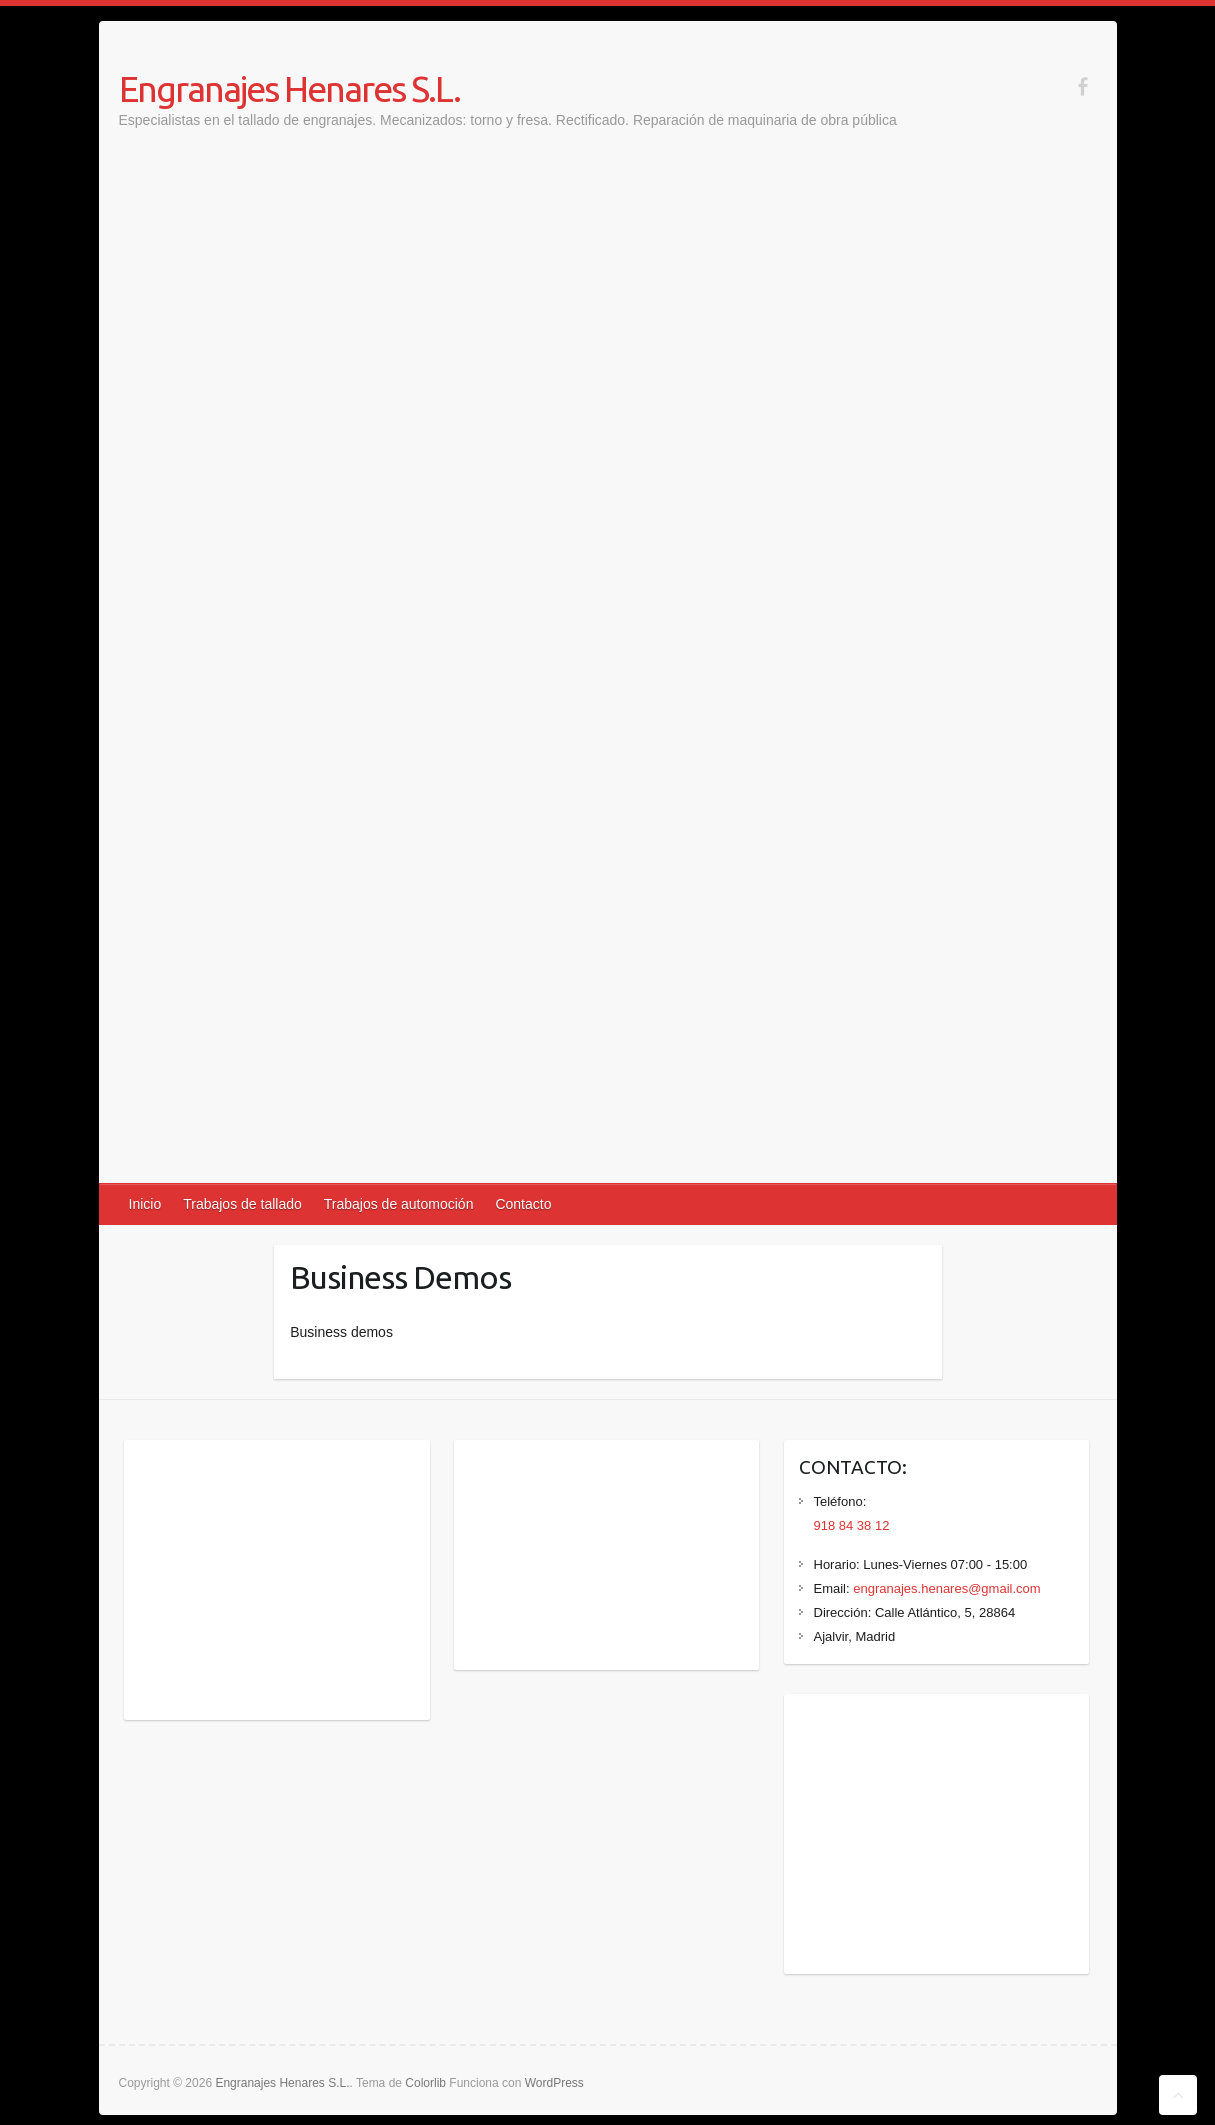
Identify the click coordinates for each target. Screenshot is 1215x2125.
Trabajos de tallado (242, 1204)
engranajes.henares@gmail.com (946, 1588)
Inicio (145, 1204)
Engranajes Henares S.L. (289, 88)
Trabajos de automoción (399, 1204)
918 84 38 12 (852, 1525)
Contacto (523, 1204)
